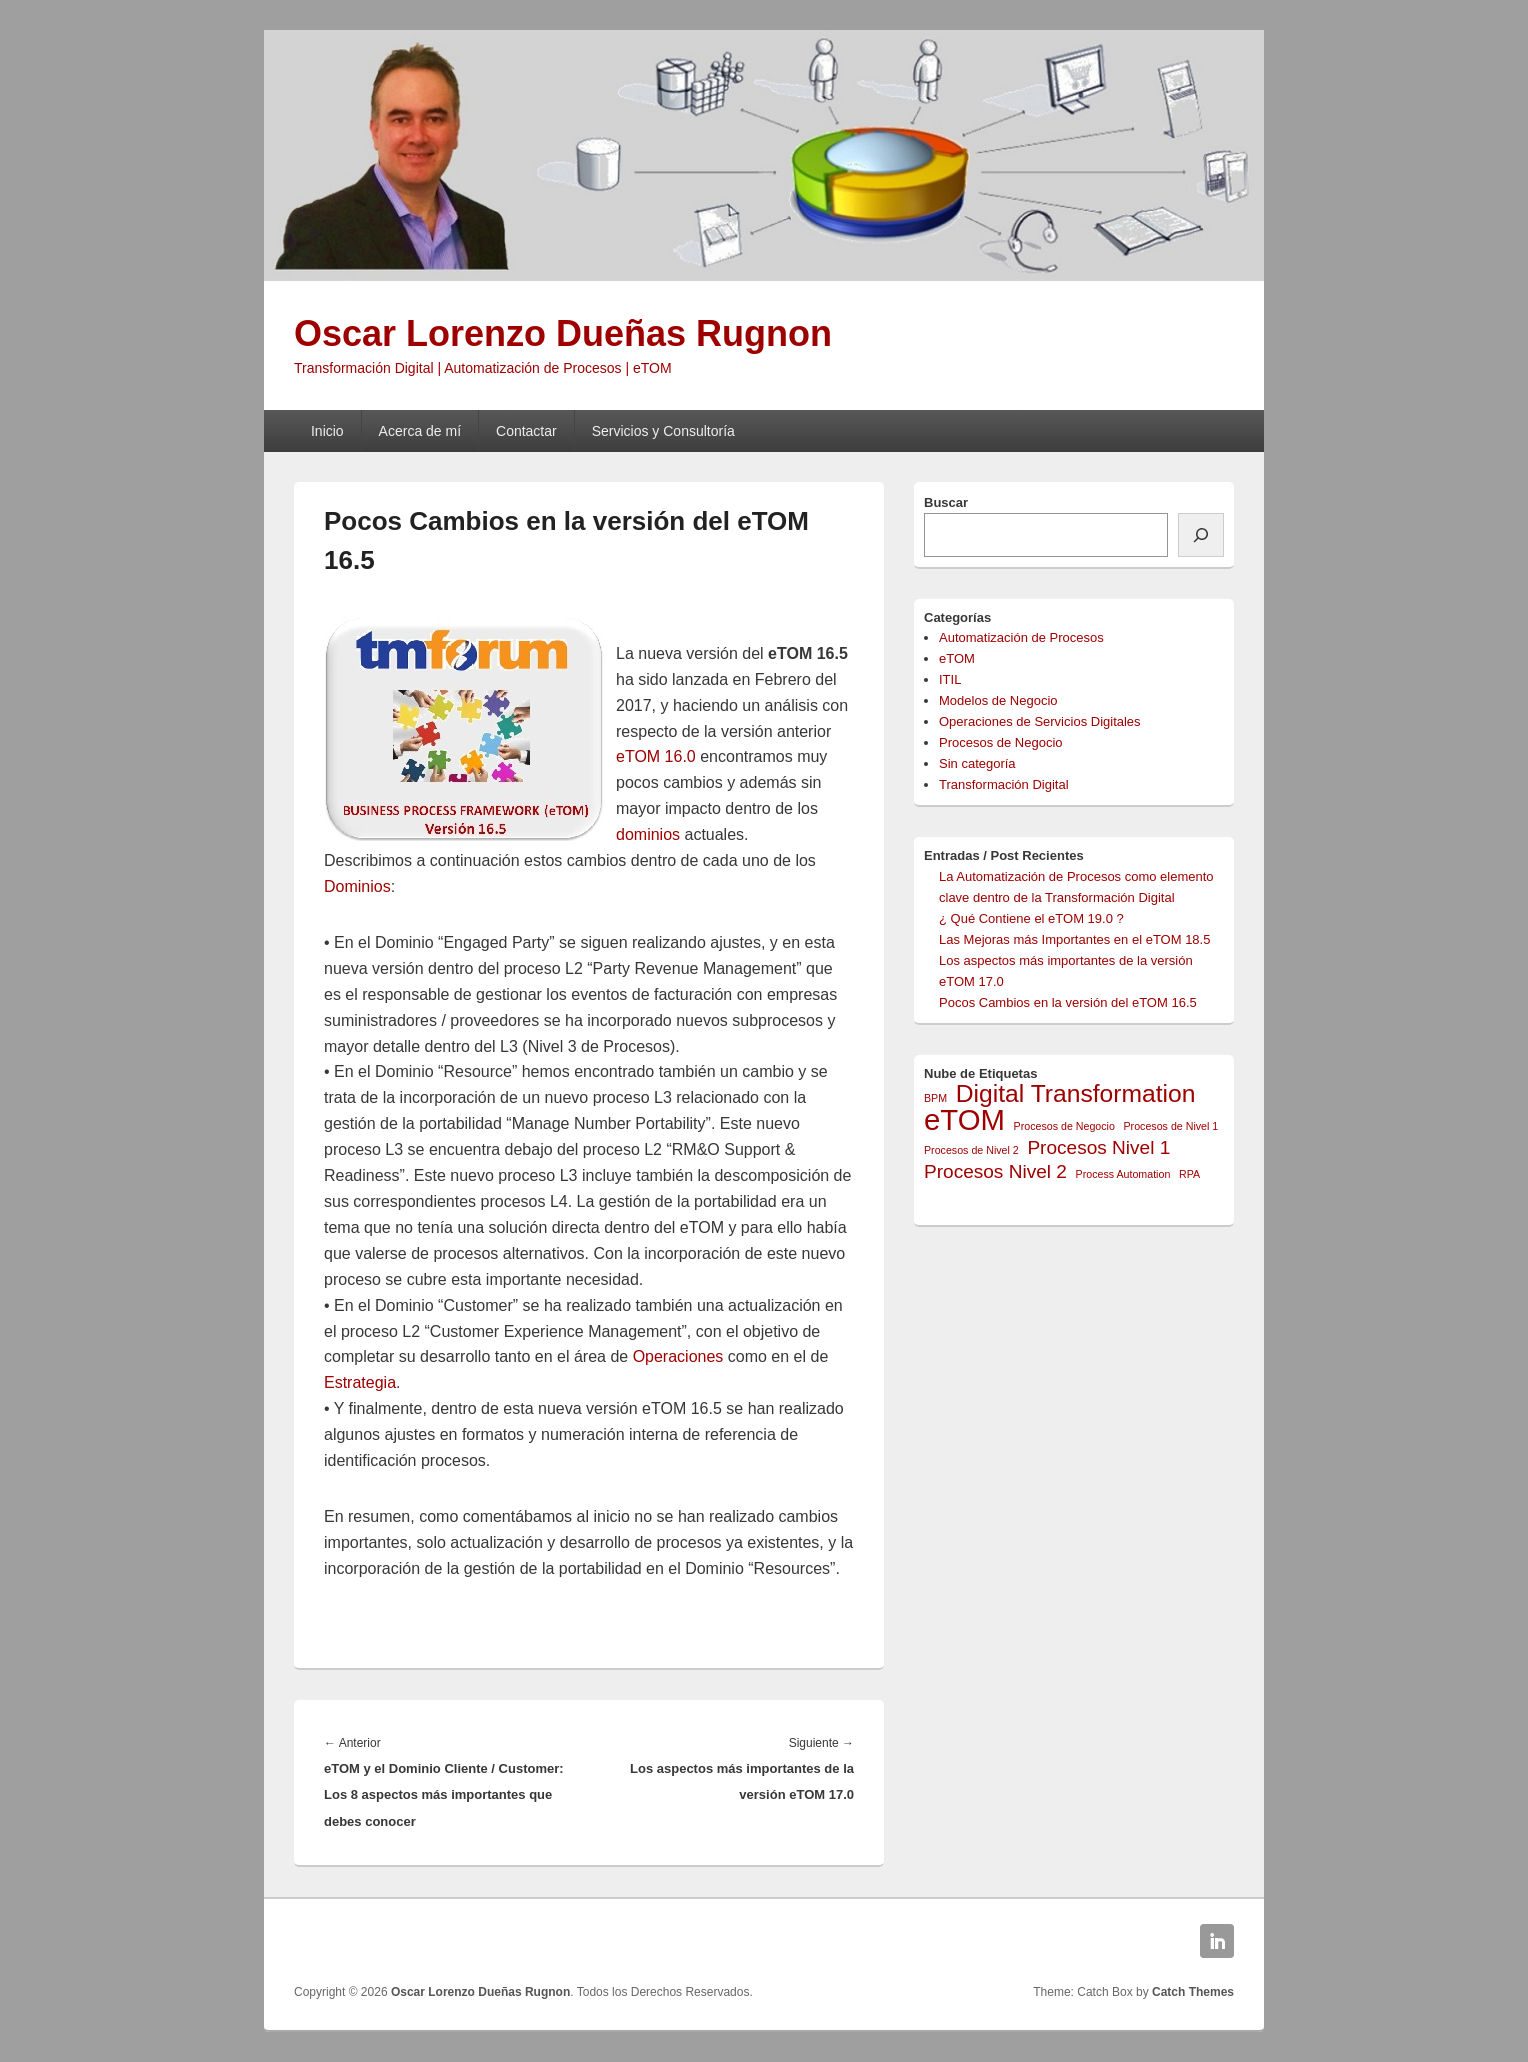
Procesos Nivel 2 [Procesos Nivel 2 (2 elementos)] (995, 1171)
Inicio (327, 431)
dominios (648, 834)
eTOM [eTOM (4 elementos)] (964, 1119)
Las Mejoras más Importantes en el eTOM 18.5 (1074, 939)
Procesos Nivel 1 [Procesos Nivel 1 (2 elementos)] (1098, 1147)
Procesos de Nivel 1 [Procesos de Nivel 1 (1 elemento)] (1171, 1126)
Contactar (526, 431)
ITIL (950, 679)
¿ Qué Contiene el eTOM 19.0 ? (1031, 918)
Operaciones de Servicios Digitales (1040, 721)
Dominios (357, 886)
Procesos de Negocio (1001, 742)
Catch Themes (1193, 1992)
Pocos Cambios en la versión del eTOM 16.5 (1068, 1002)
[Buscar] (1201, 535)
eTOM (957, 658)
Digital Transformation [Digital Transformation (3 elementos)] (1076, 1093)
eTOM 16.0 (656, 756)
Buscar (946, 502)
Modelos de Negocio (998, 700)
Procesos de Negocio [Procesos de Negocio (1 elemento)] (1064, 1126)
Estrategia (360, 1382)
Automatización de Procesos (1021, 637)
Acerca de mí (420, 431)
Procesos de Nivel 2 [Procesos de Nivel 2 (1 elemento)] (971, 1150)
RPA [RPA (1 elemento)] (1189, 1174)
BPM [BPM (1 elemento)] (935, 1098)
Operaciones (678, 1356)
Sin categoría (977, 763)
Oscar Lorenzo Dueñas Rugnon (563, 333)
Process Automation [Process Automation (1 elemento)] (1123, 1174)
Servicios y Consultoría (663, 431)
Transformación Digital (1004, 784)
